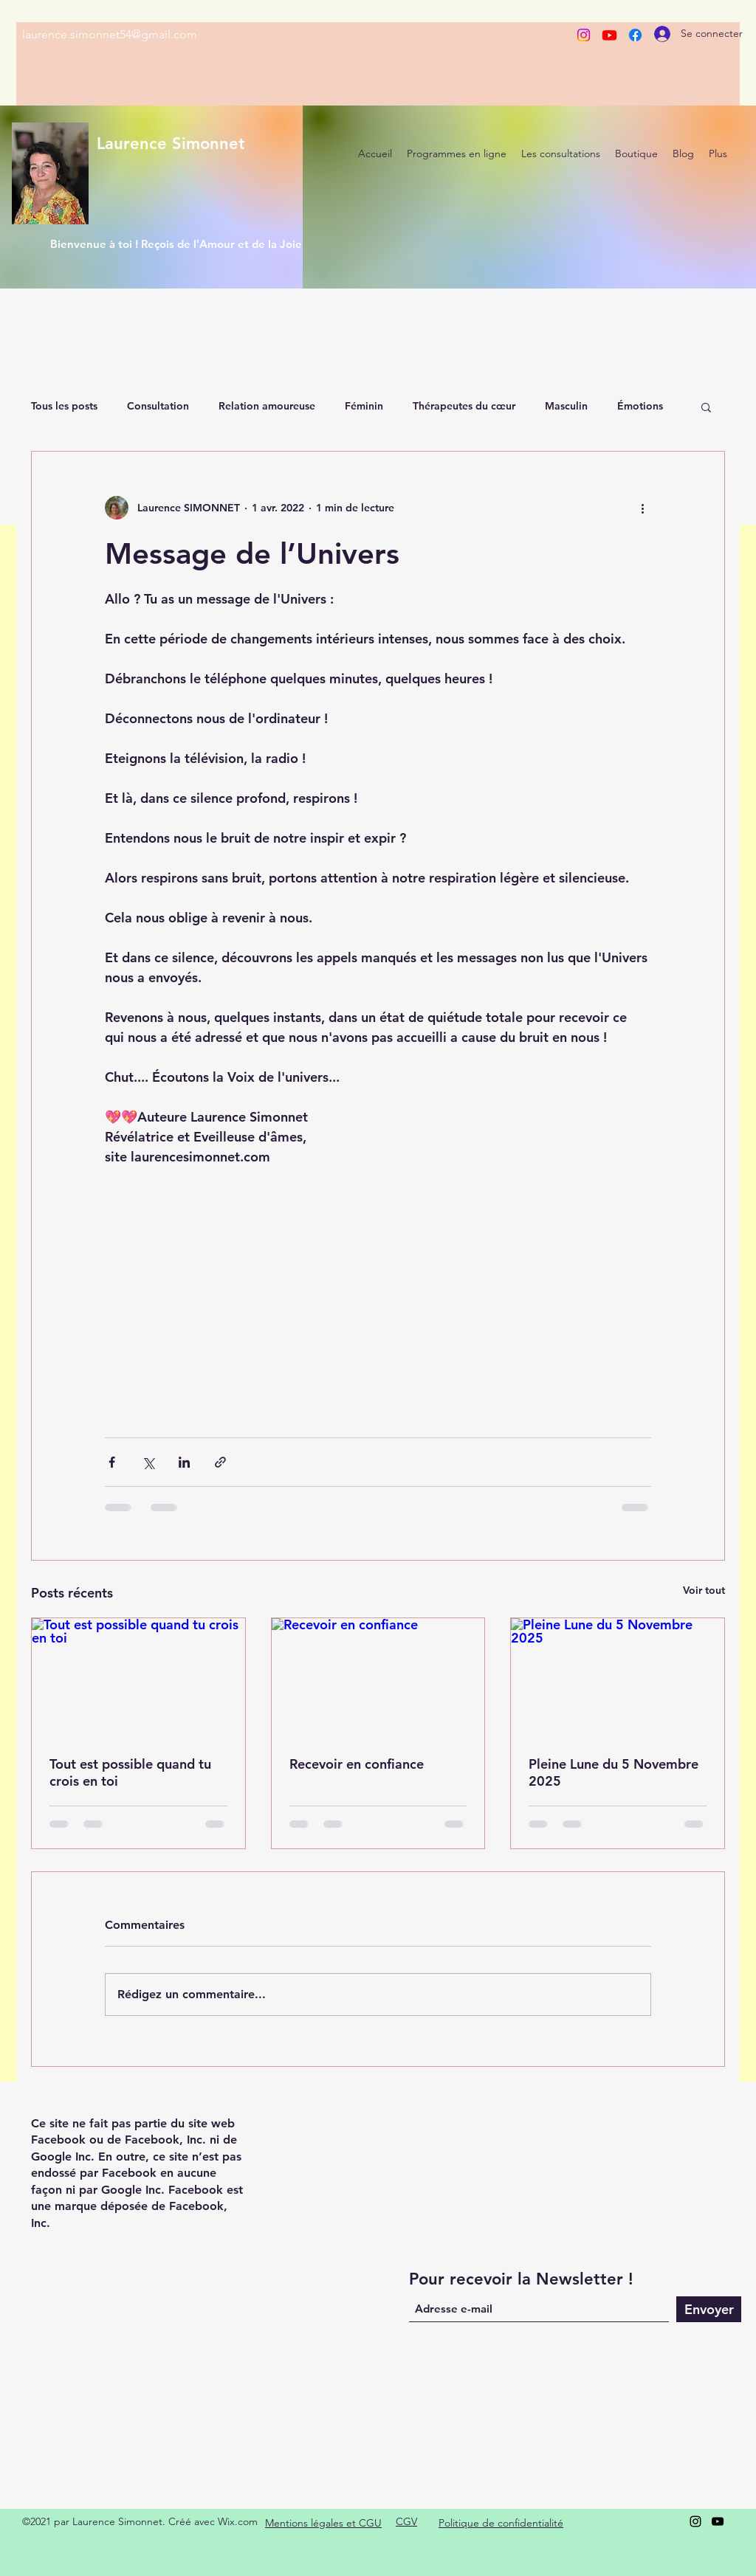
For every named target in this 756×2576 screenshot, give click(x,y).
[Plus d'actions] (642, 508)
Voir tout (704, 1590)
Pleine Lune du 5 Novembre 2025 (613, 1772)
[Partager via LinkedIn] (184, 1462)
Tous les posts (64, 405)
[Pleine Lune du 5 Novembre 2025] (617, 1678)
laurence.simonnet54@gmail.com (109, 34)
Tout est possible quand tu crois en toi (130, 1772)
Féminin (364, 405)
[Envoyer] (708, 2309)
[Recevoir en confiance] (378, 1678)
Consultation (158, 405)
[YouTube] (717, 2521)
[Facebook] (635, 35)
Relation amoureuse (267, 405)
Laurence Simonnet (171, 143)
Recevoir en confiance (356, 1763)
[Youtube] (609, 35)
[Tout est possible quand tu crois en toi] (138, 1678)
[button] (706, 406)
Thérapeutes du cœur (464, 405)
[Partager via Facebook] (112, 1462)
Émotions (640, 405)
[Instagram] (583, 35)
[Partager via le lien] (220, 1462)
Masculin (566, 405)
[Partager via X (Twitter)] (148, 1462)
